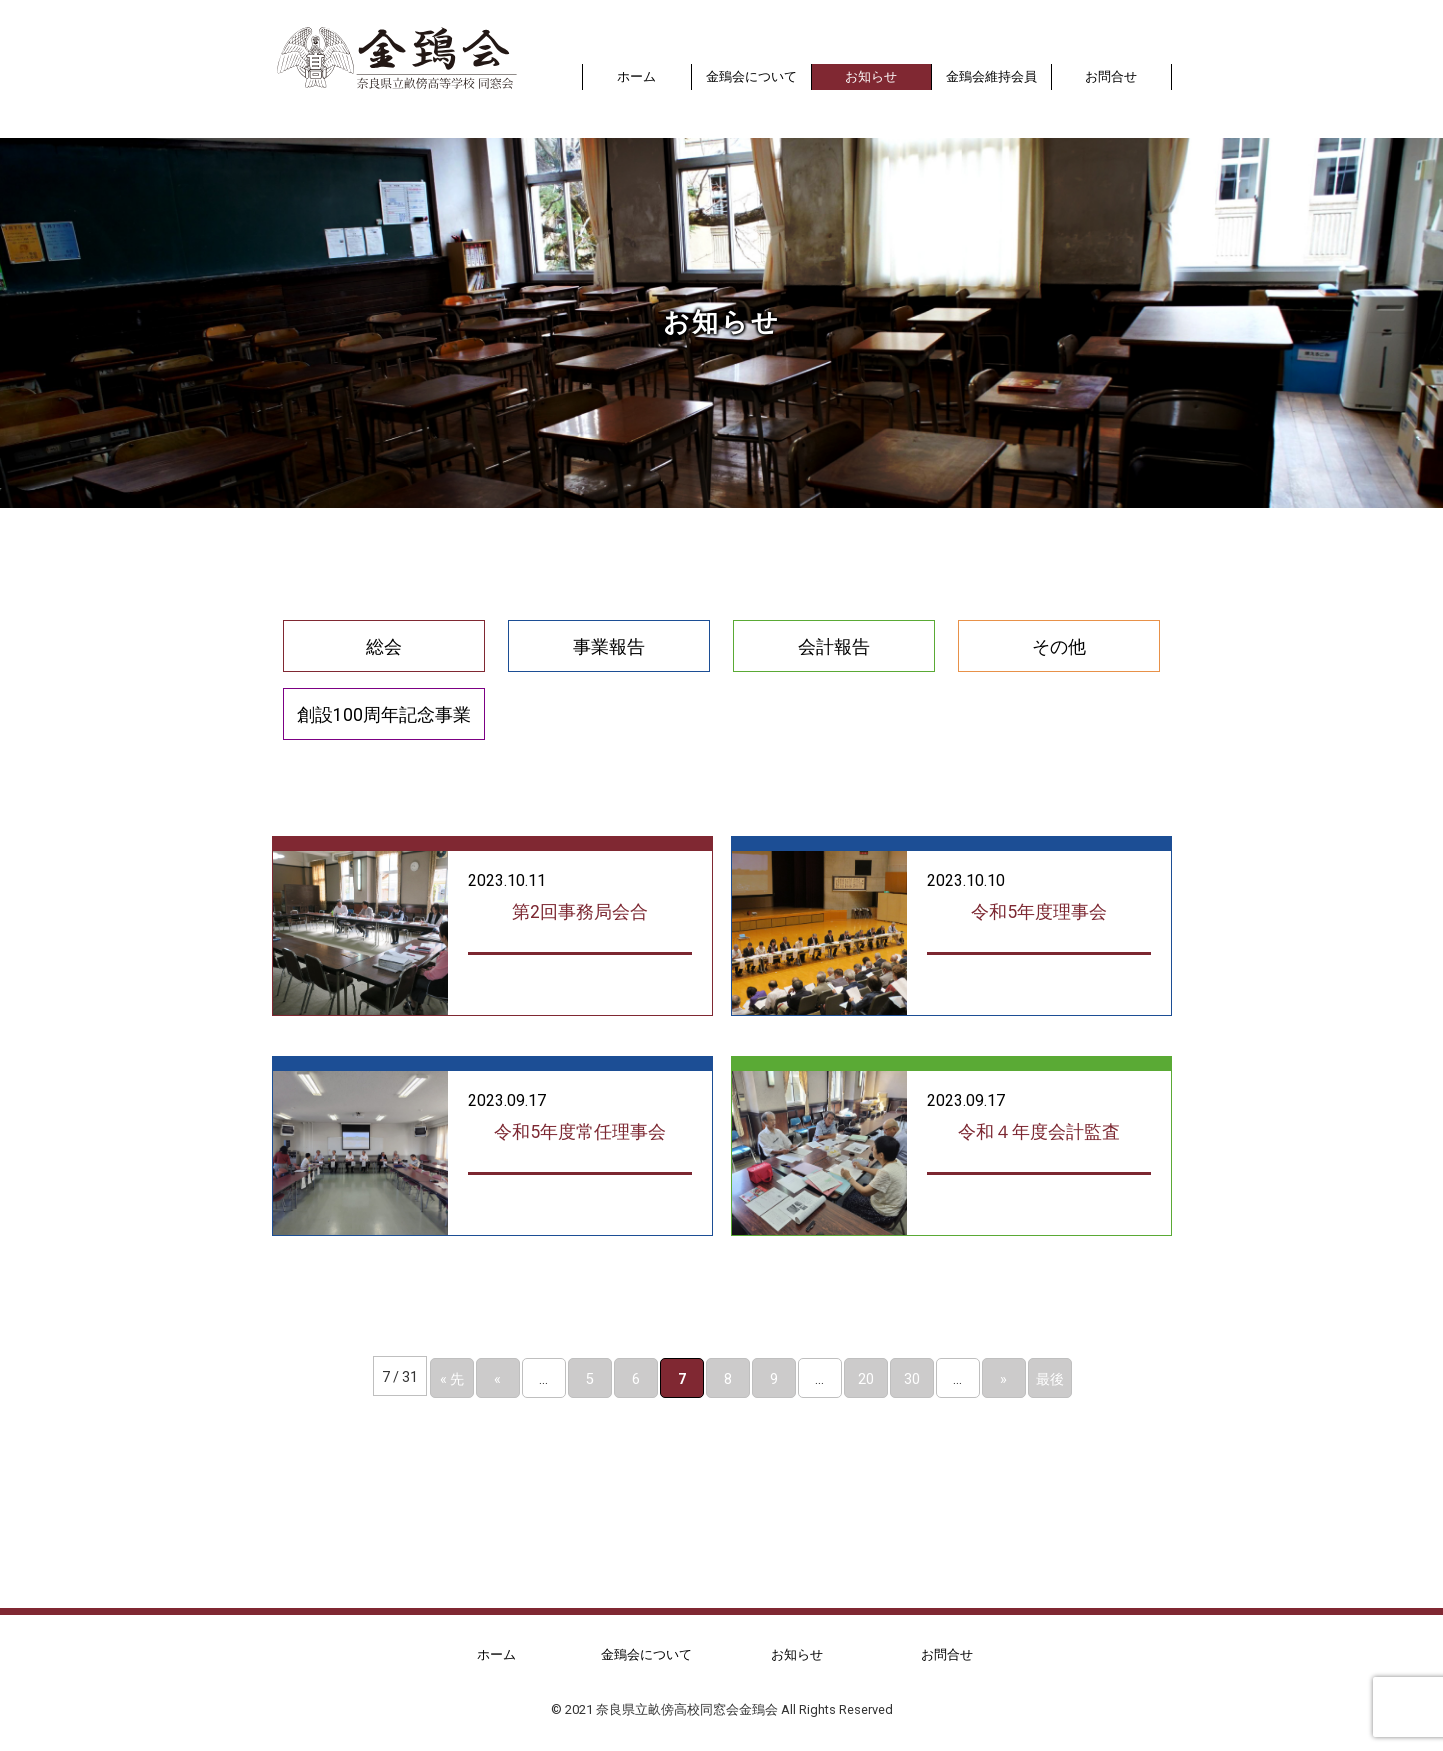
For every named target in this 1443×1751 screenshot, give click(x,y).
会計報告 (834, 646)
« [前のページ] (497, 1378)
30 (912, 1378)
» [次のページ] (1003, 1378)
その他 (1059, 646)
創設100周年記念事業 (384, 714)
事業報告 (609, 646)
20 (866, 1378)
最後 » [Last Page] (1050, 1382)
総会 (384, 646)
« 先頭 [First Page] (452, 1382)
